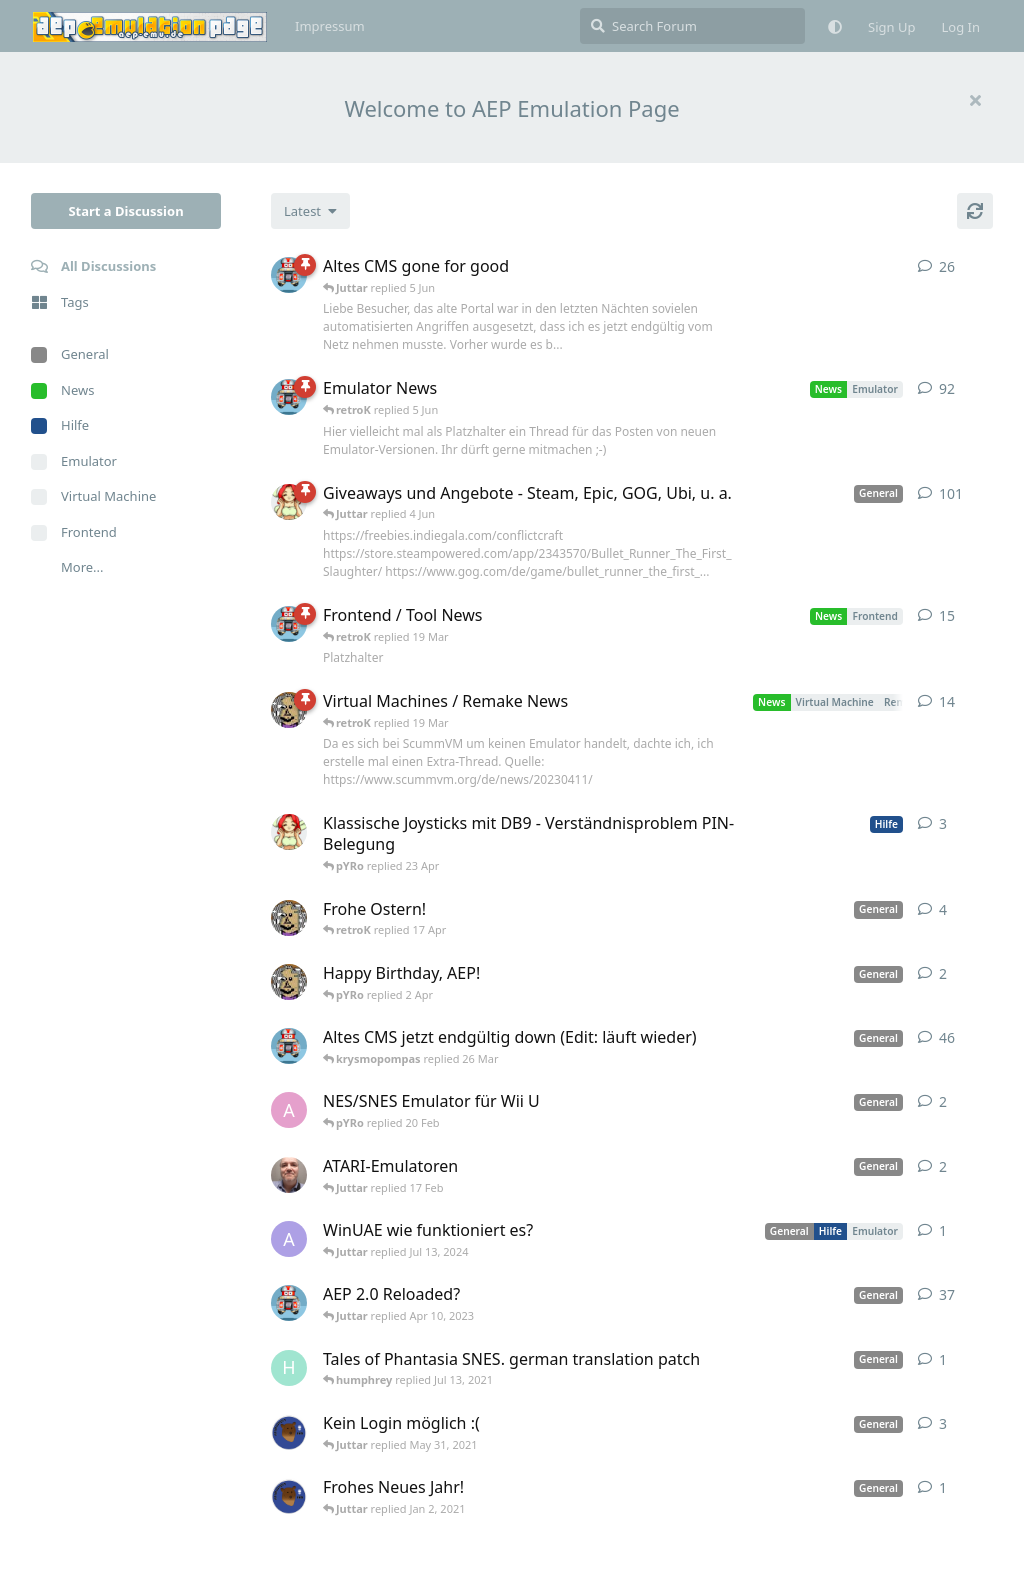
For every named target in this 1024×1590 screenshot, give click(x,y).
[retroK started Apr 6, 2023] (289, 397)
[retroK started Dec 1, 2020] (289, 1303)
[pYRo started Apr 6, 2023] (289, 502)
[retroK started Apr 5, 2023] (289, 1046)
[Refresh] (975, 211)
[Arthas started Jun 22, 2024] (289, 1239)
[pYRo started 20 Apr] (289, 832)
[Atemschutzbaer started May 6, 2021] (289, 1432)
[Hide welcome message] (975, 100)
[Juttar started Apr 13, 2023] (289, 710)
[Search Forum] (692, 26)
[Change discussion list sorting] (310, 211)
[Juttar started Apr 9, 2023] (289, 918)
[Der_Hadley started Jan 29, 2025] (289, 1175)
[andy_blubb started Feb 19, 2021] (289, 1110)
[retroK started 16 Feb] (289, 275)
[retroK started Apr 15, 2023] (289, 624)
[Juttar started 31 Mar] (289, 982)
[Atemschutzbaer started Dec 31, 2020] (289, 1496)
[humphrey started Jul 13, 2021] (289, 1368)
